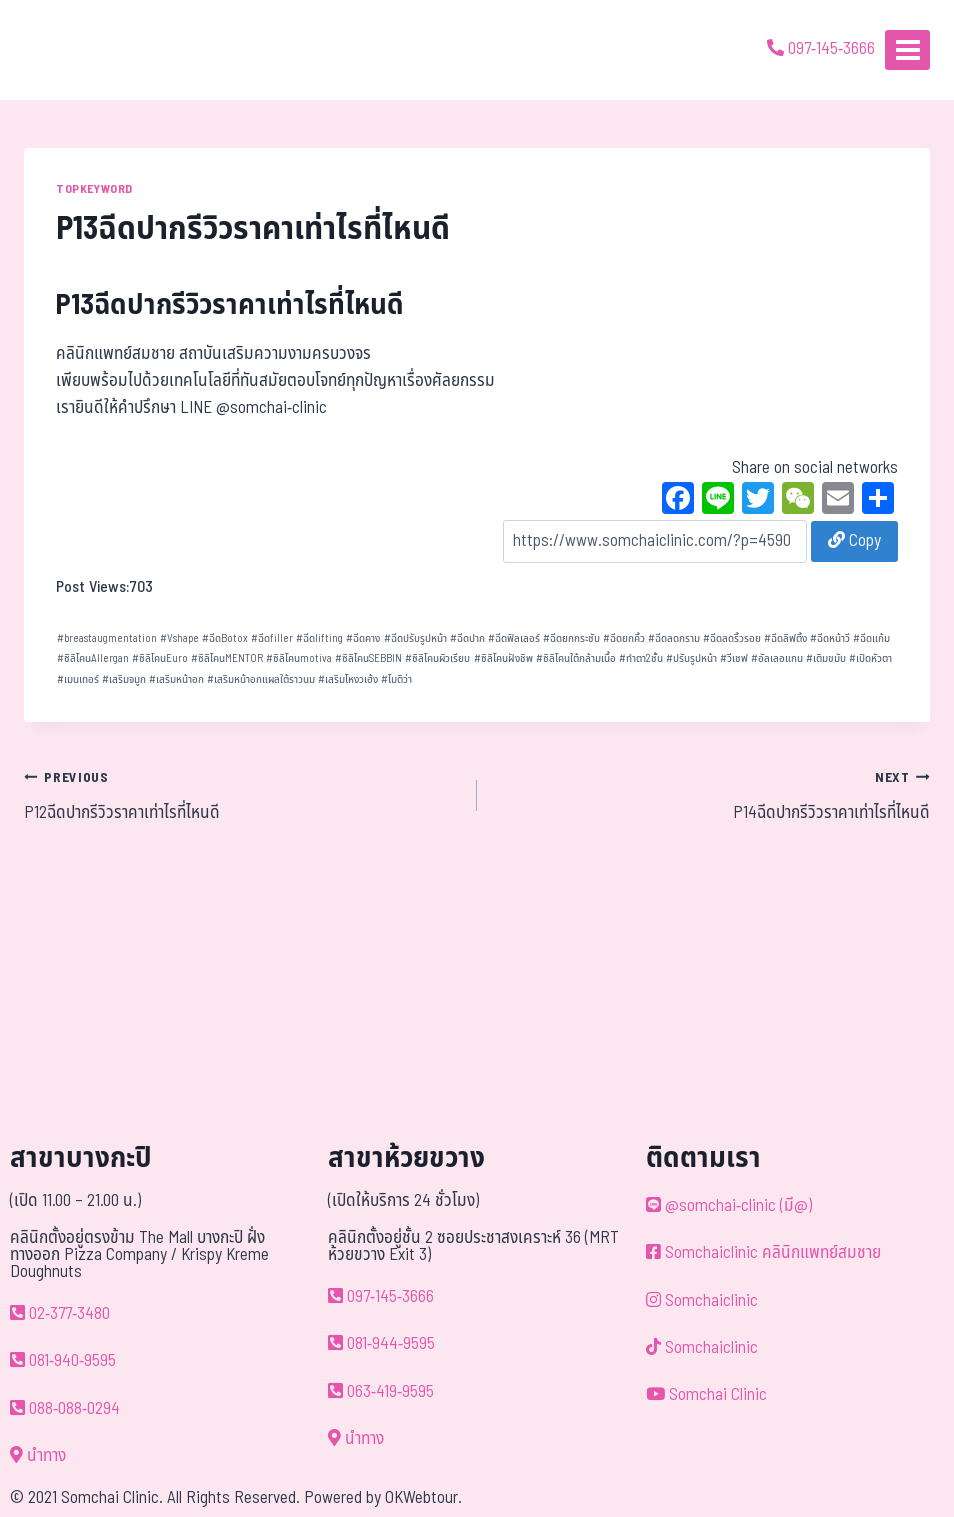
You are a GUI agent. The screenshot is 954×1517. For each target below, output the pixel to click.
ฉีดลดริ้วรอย (732, 638)
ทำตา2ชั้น (641, 658)
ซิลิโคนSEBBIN (368, 658)
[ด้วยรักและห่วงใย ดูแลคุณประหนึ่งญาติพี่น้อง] (72, 50)
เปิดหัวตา (870, 658)
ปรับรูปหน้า (691, 658)
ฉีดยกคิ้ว (624, 638)
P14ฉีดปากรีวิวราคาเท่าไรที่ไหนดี (712, 795)
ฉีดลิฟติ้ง (785, 638)
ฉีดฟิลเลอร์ (514, 638)
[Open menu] (907, 49)
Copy (854, 541)
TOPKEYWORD (94, 189)
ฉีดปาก (467, 638)
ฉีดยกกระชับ (571, 638)
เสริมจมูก (124, 679)
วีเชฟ (734, 658)
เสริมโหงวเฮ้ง (348, 679)
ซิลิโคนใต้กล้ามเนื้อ (576, 658)
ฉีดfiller (272, 638)
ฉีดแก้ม (871, 638)
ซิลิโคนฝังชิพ (503, 658)
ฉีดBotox (225, 638)
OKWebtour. (423, 1498)
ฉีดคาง (363, 638)
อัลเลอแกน (777, 658)
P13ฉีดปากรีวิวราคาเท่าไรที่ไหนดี (230, 305)
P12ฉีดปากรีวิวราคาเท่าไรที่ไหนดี (242, 795)
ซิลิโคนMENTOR (227, 658)
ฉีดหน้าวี (830, 638)
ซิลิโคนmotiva (299, 658)
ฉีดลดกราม (674, 638)
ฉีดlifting (319, 638)
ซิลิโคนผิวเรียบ (437, 658)
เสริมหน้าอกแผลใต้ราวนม (261, 679)
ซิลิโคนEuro (160, 658)
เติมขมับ (826, 658)
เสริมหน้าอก (176, 679)
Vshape (179, 638)
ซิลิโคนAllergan (93, 658)
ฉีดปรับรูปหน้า (415, 638)
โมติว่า (396, 679)
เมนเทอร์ (78, 679)
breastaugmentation (107, 638)
